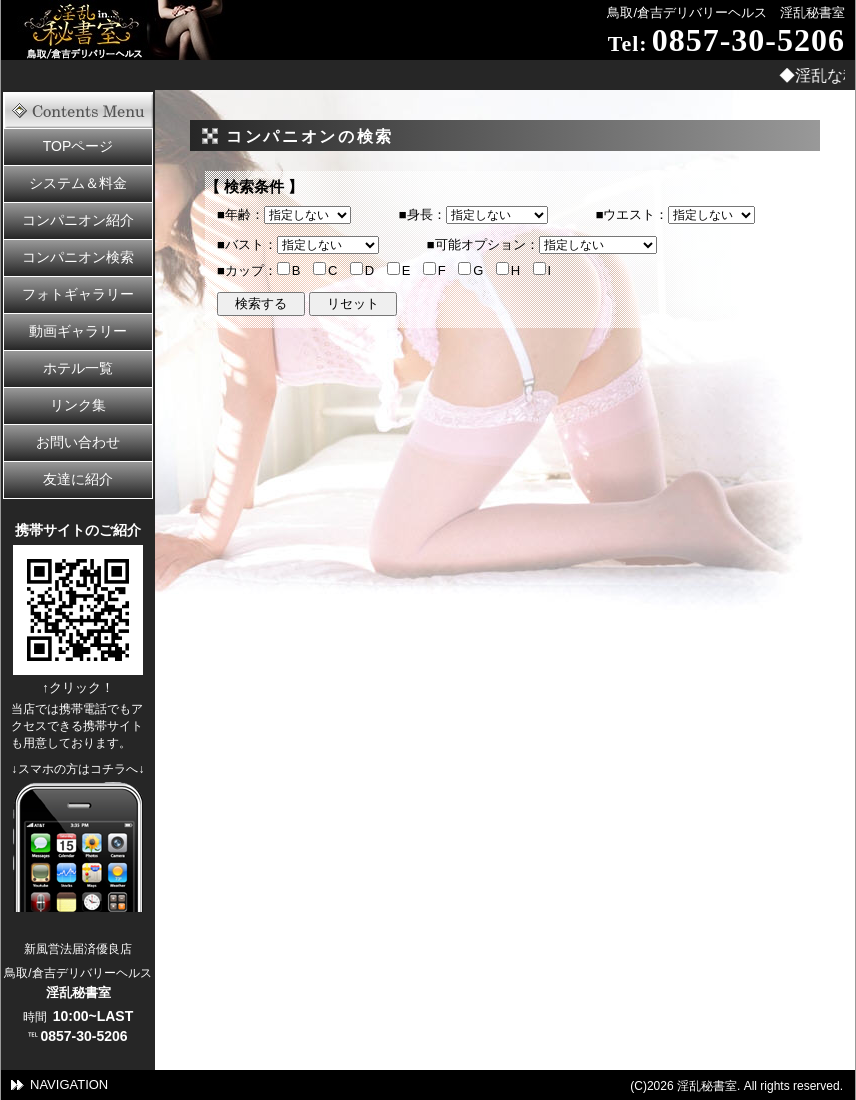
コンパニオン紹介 (78, 220)
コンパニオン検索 (78, 257)
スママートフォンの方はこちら (78, 847)
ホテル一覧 (78, 368)
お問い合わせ (78, 442)
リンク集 (78, 405)
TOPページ (78, 146)
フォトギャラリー (78, 294)
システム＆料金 (78, 183)
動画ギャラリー (78, 331)
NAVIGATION (69, 1084)
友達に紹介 (78, 479)
